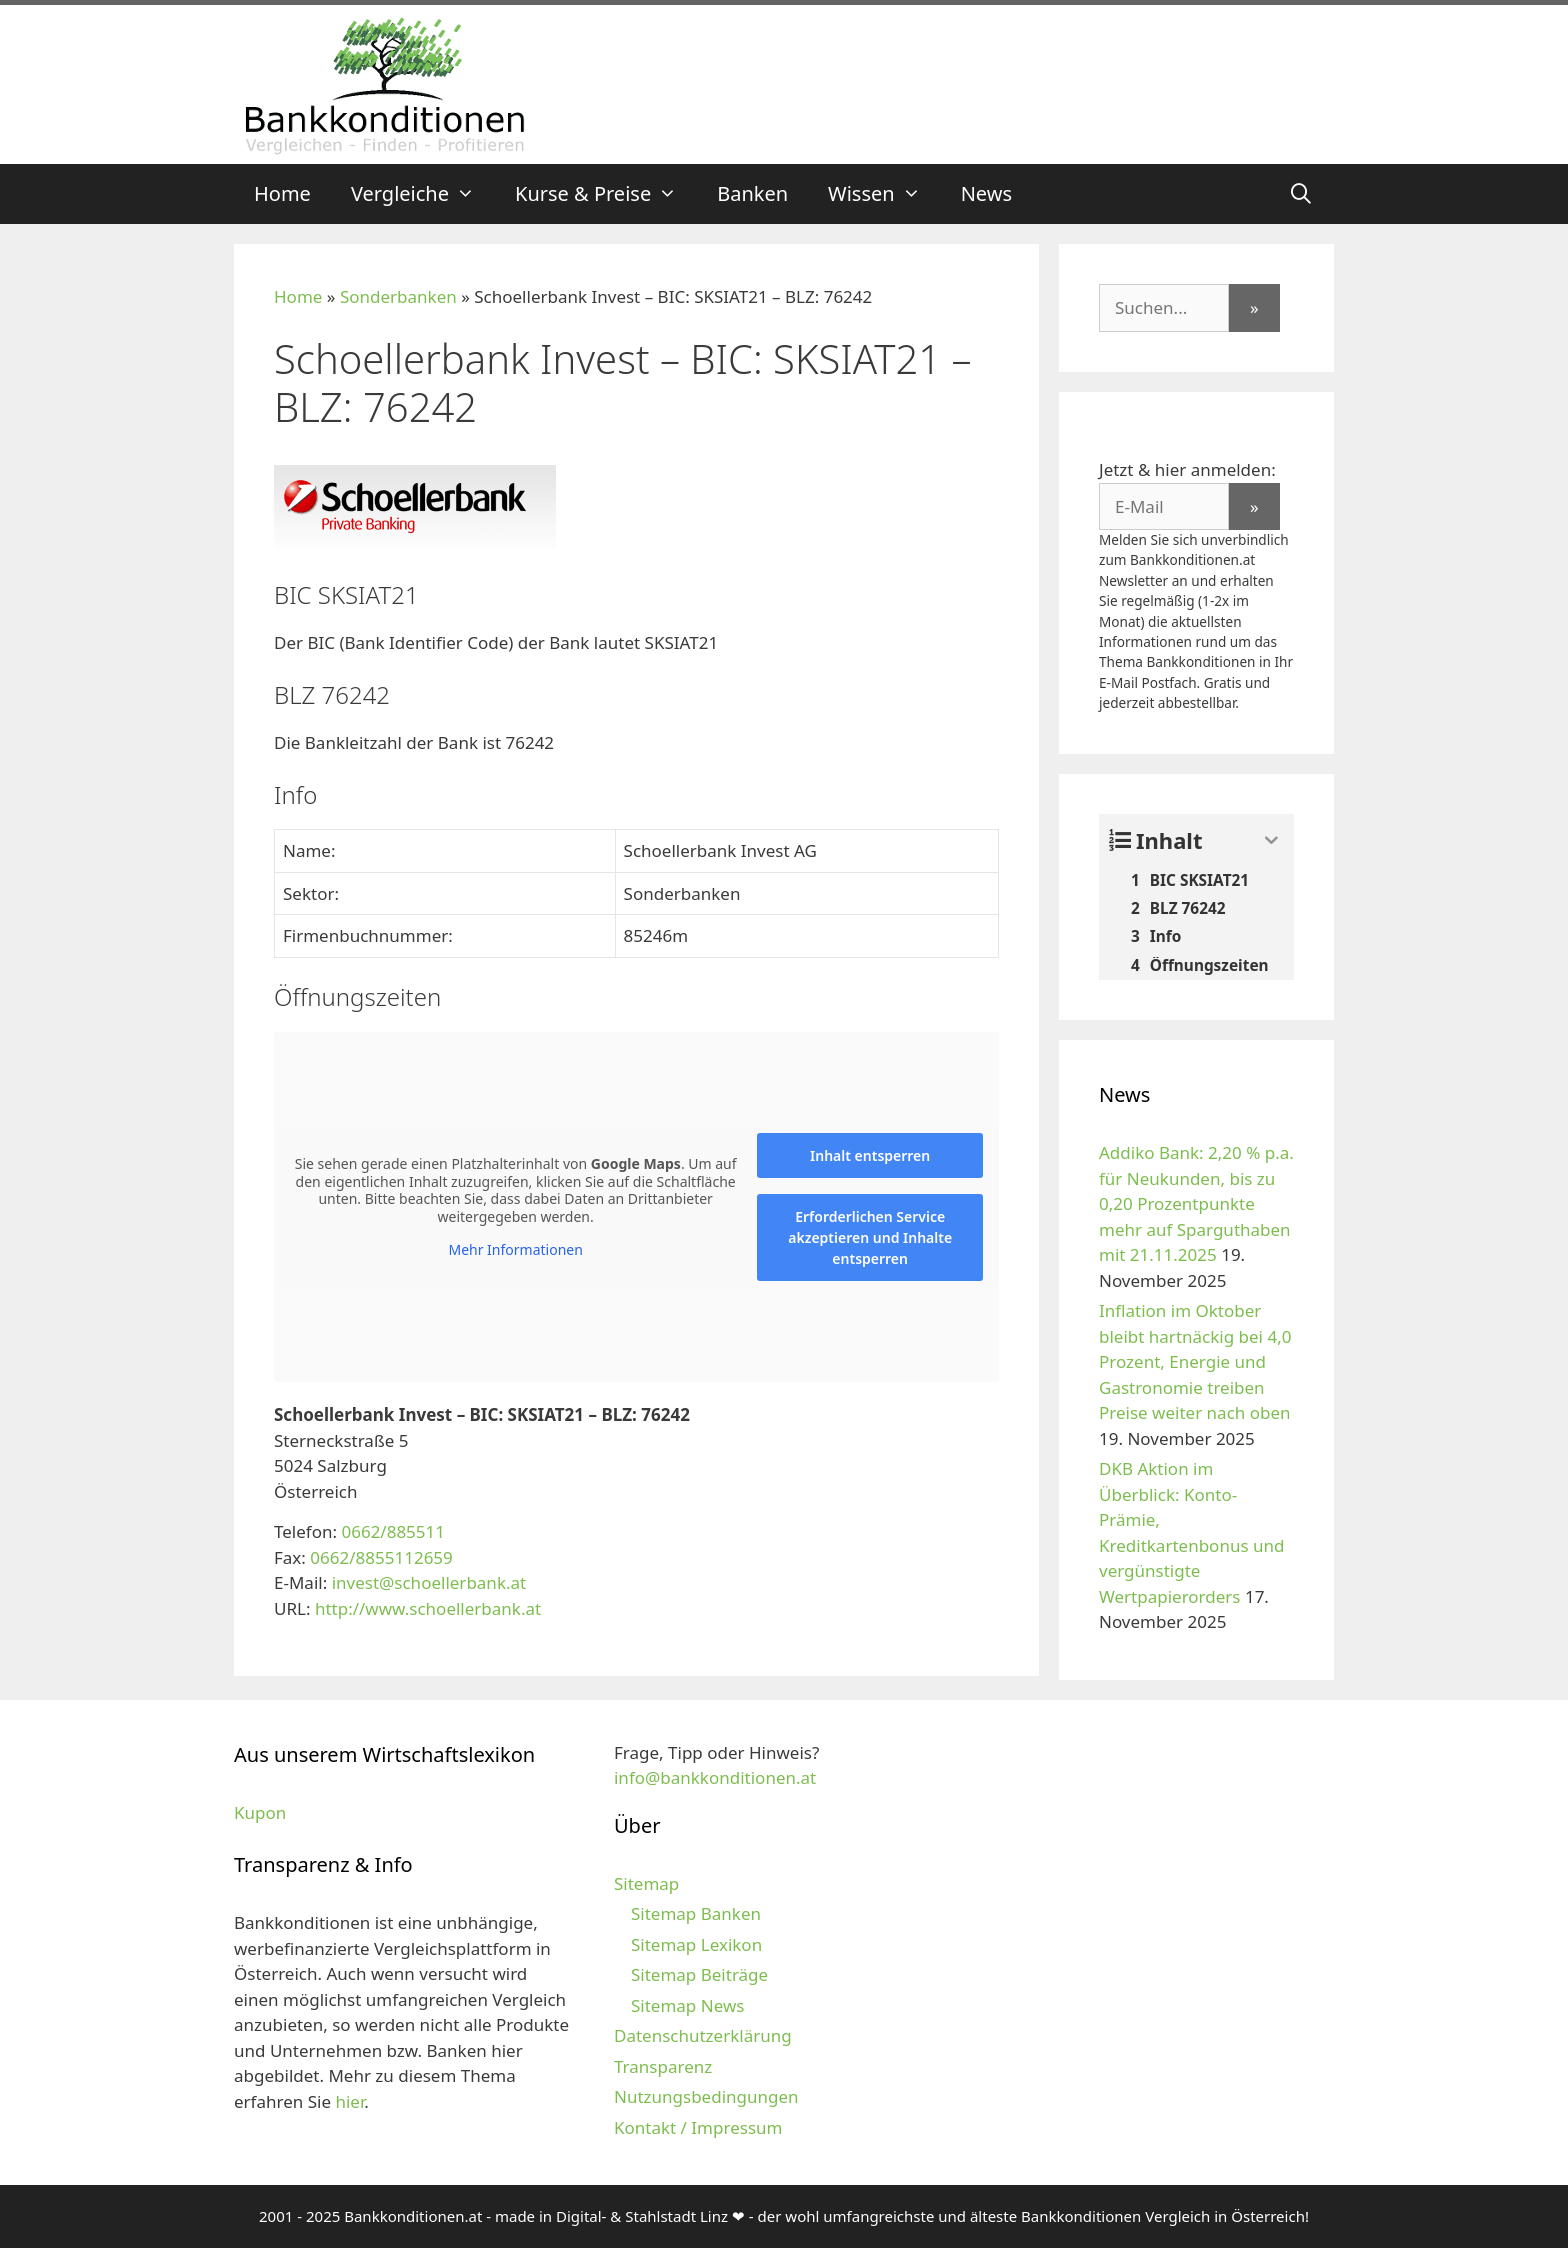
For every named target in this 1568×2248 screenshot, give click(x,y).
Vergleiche (423, 194)
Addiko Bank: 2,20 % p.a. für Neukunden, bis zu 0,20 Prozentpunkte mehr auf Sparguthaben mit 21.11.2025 (1196, 1203)
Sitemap (646, 1883)
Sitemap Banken (696, 1913)
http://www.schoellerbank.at (428, 1608)
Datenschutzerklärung (703, 2035)
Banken (752, 193)
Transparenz (663, 2066)
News (986, 193)
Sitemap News (687, 2005)
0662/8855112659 (381, 1557)
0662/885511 (393, 1531)
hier (349, 2101)
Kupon (260, 1812)
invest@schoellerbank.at (429, 1582)
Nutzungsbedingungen (706, 2096)
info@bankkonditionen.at (715, 1777)
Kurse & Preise (606, 194)
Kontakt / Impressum (698, 2127)
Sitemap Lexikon (696, 1944)
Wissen (884, 194)
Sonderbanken (398, 296)
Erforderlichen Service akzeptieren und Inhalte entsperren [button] (870, 1237)
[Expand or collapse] (1271, 840)
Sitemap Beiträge (699, 1974)
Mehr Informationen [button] (515, 1250)
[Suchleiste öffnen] (1301, 194)
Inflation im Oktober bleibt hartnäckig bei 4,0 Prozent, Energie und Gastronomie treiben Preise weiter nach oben (1195, 1361)
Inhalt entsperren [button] (870, 1155)
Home (282, 193)
